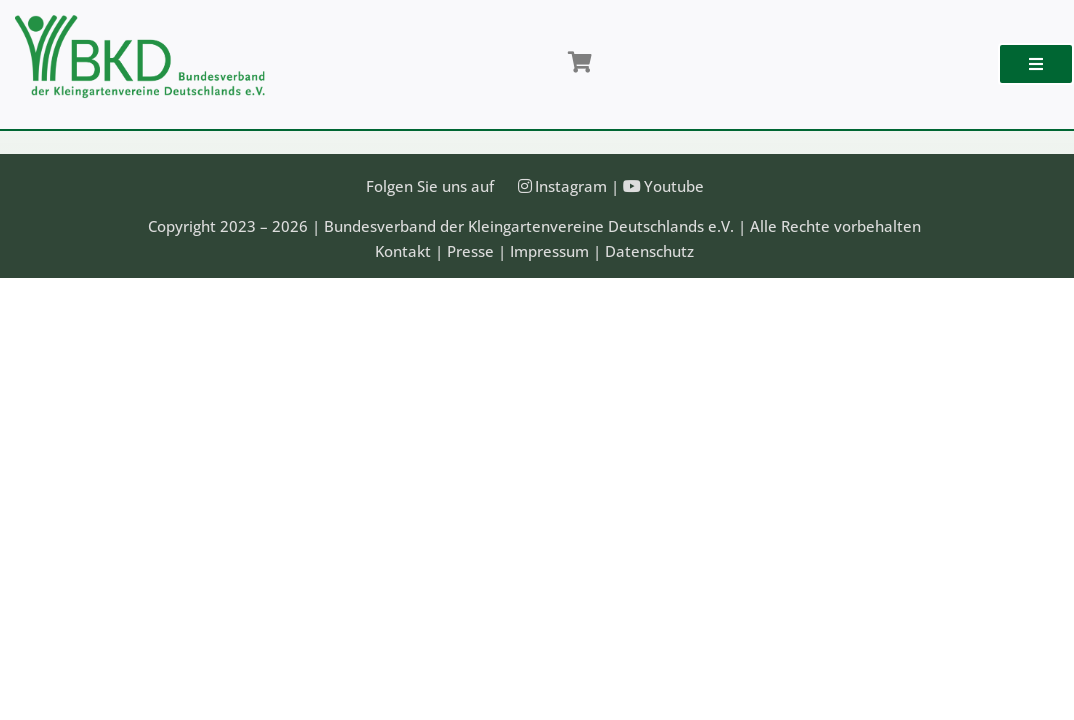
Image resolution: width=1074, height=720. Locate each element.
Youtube (674, 186)
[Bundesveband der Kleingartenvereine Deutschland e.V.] (140, 22)
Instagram (571, 186)
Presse (470, 251)
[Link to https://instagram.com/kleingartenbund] (525, 186)
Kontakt (403, 251)
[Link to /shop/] (579, 63)
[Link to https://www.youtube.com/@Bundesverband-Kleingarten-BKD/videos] (632, 186)
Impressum (549, 251)
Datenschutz (649, 251)
